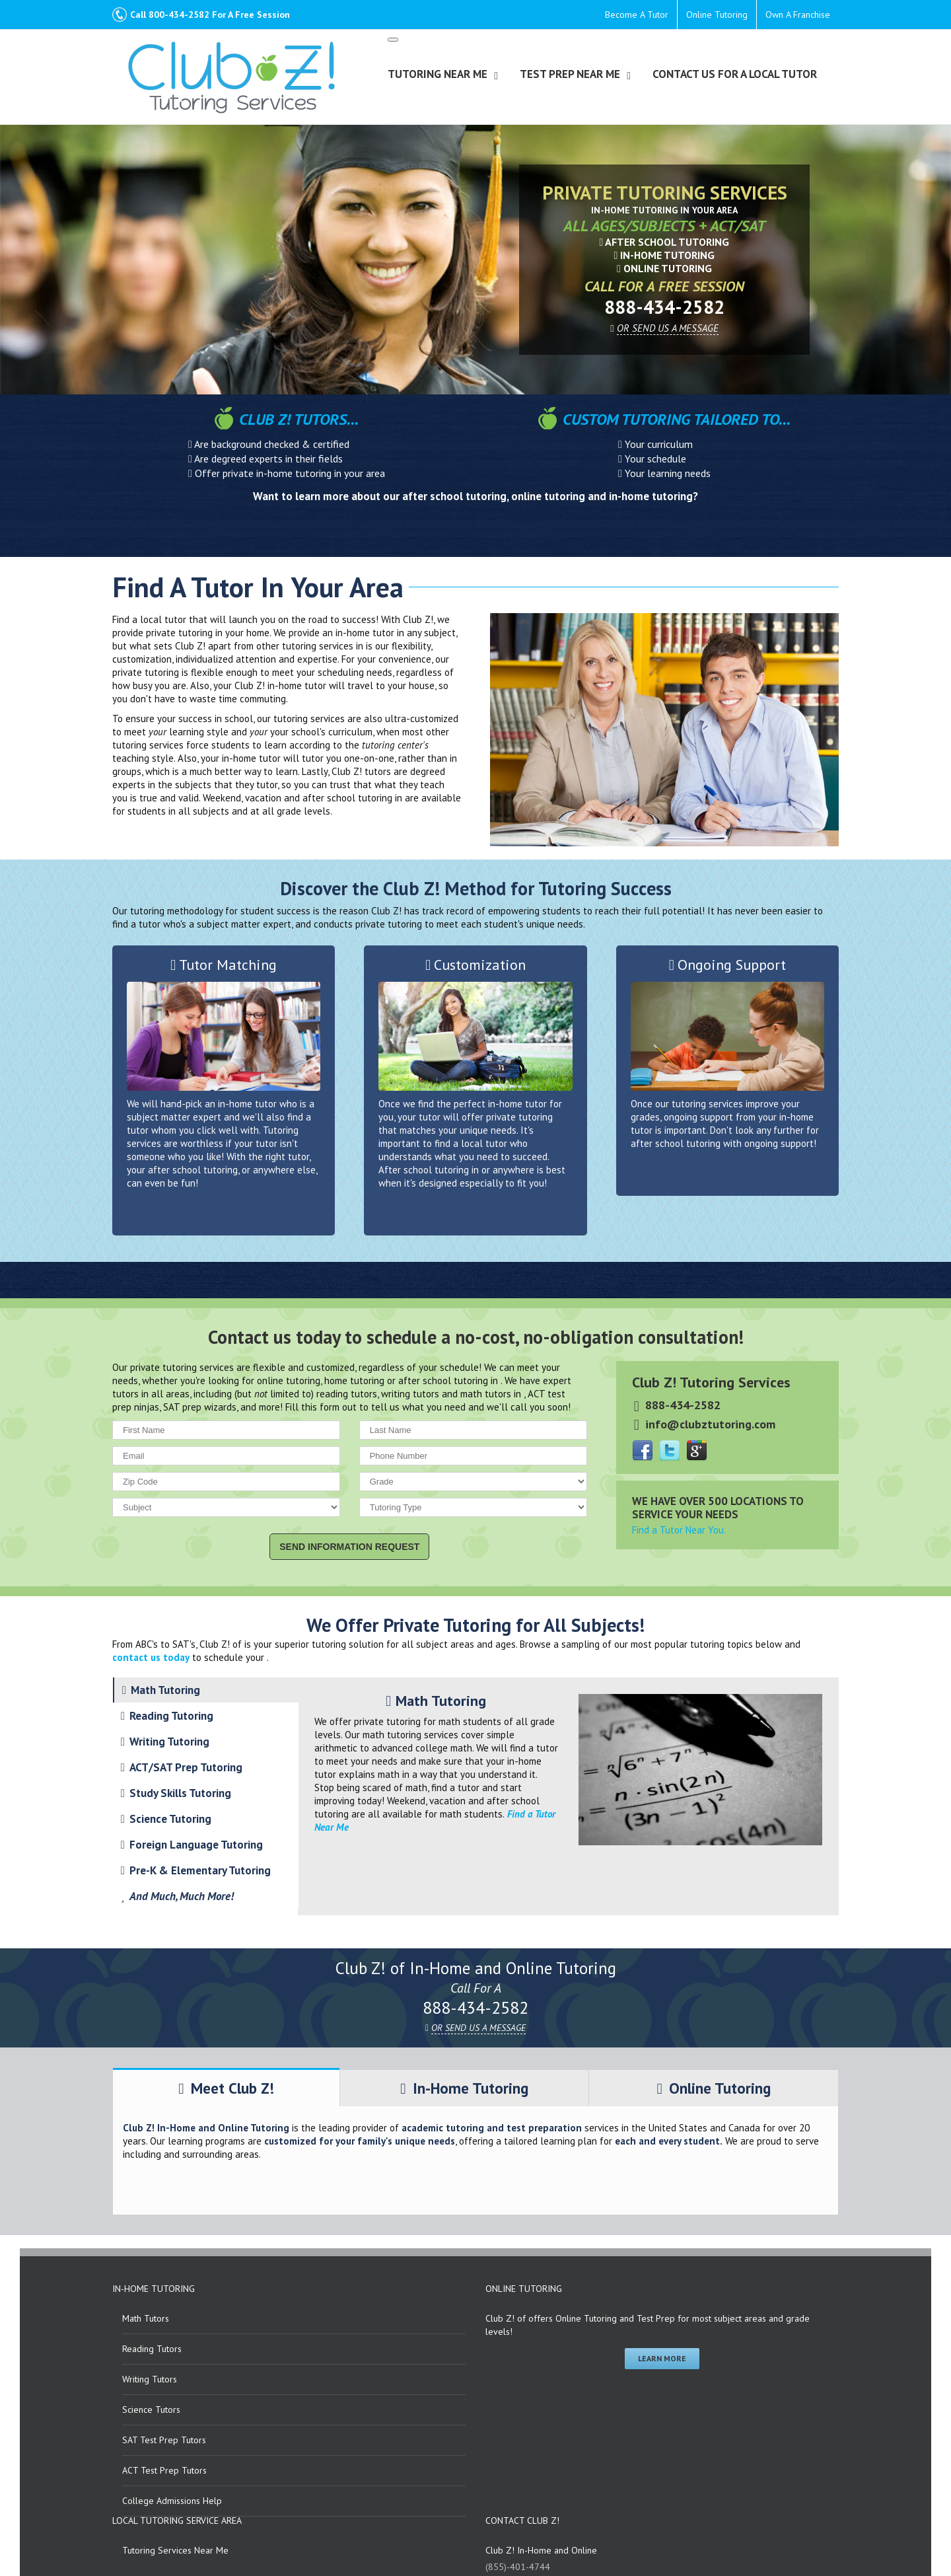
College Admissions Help (172, 2501)
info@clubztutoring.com (710, 1424)
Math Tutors (145, 2318)
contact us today (151, 1657)
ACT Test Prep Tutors (164, 2470)
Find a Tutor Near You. (679, 1530)
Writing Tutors (149, 2379)
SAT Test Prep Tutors (164, 2440)
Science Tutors (151, 2409)
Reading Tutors (152, 2349)
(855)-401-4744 (517, 2567)
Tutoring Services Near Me (175, 2550)
